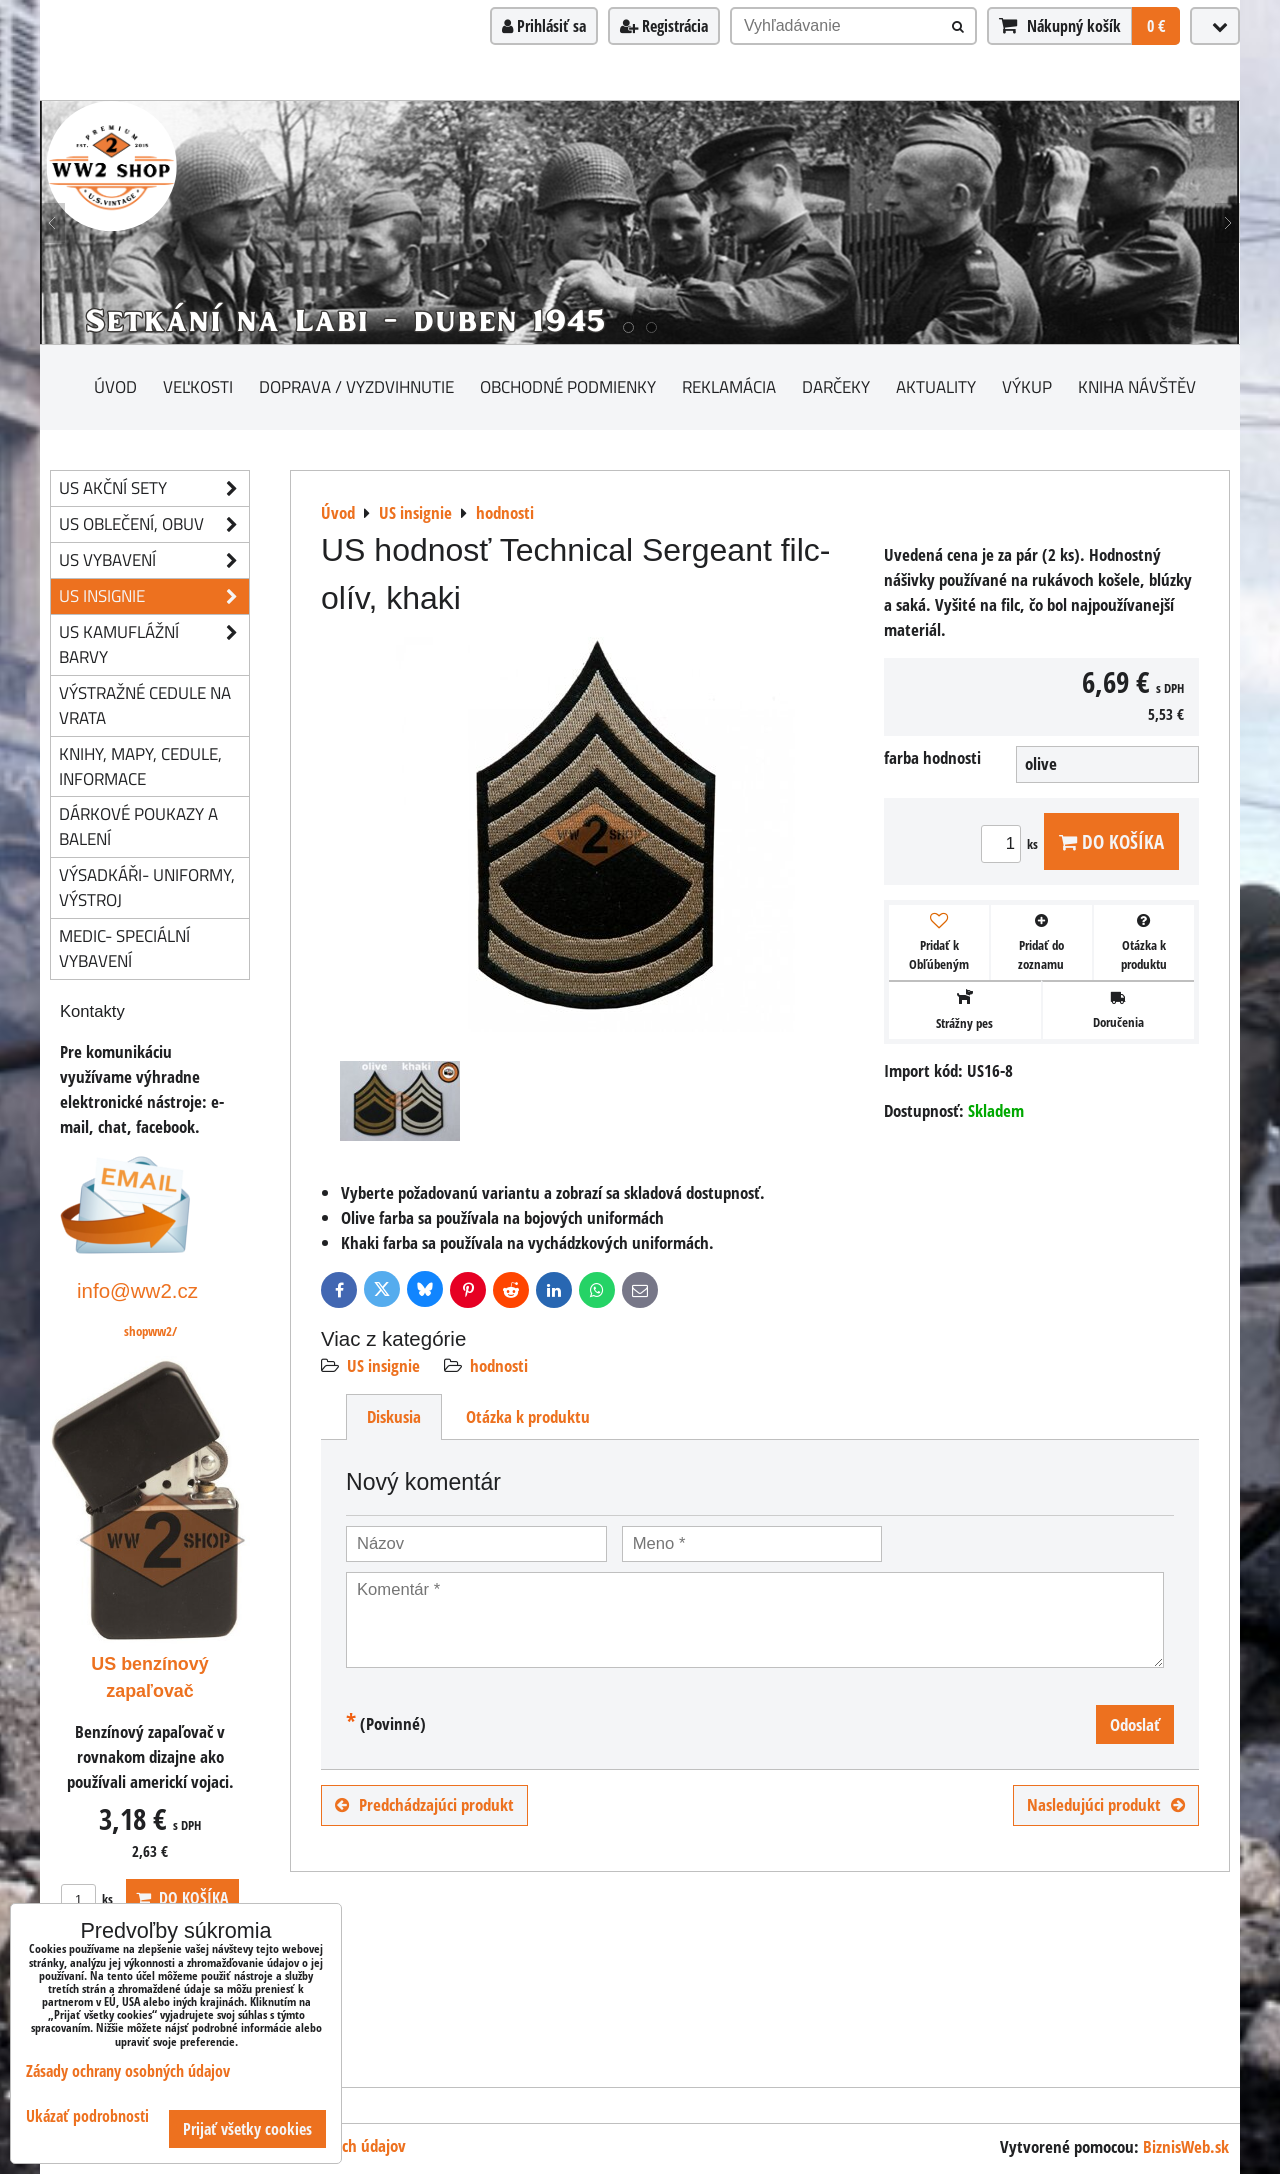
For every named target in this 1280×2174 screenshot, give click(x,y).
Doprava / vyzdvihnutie (356, 386)
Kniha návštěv (1137, 386)
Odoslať (1135, 1724)
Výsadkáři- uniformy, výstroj (147, 887)
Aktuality (936, 386)
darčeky (836, 386)
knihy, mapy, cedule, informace (140, 766)
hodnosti (499, 1365)
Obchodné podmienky (568, 386)
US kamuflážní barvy (154, 645)
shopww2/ (150, 1331)
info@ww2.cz (137, 1290)
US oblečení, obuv (154, 524)
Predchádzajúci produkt (424, 1804)
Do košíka (1111, 841)
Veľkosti (198, 386)
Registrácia (664, 26)
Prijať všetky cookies (247, 2129)
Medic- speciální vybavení (124, 948)
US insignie (383, 1365)
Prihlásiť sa (544, 26)
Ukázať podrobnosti (87, 2116)
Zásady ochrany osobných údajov (128, 2071)
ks (1012, 844)
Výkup (1027, 386)
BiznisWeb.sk (1186, 2146)
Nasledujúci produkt (1106, 1804)
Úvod (115, 386)
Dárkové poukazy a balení (138, 826)
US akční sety (154, 488)
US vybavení (154, 560)
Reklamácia (729, 386)
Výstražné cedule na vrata (145, 705)
